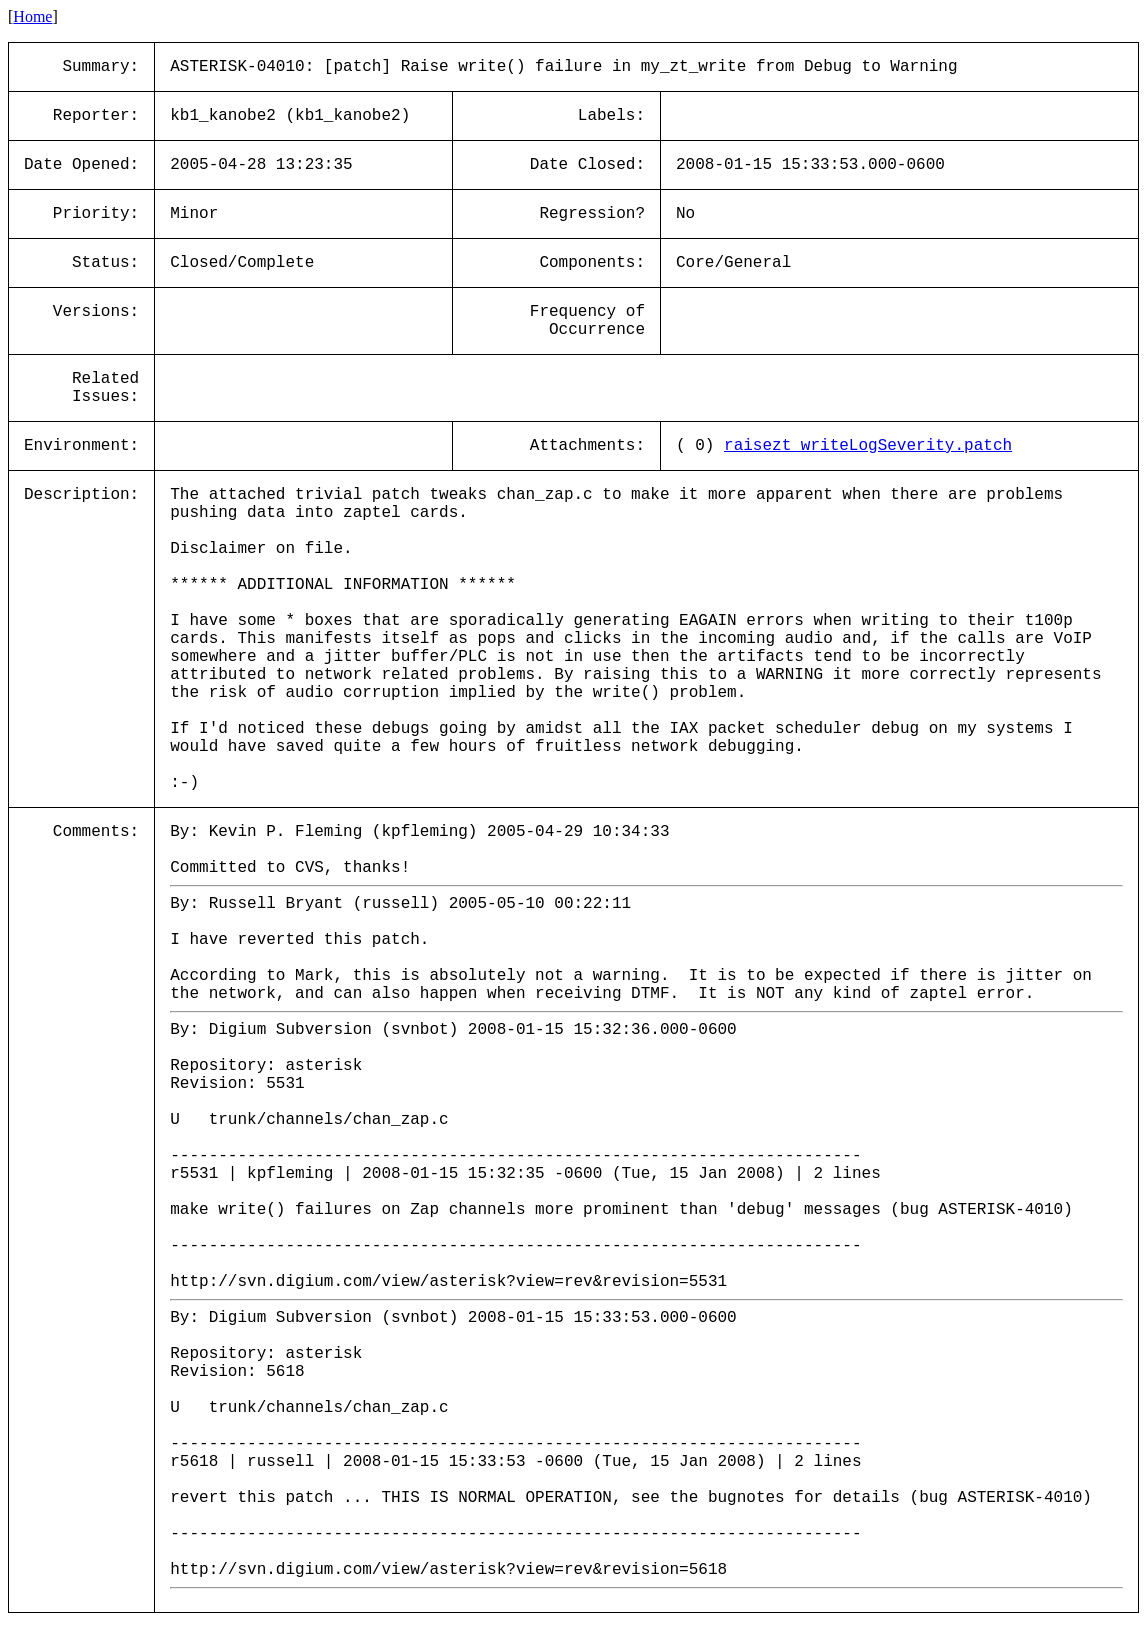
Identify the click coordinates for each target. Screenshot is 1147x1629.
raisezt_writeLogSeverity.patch (868, 446)
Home (32, 16)
